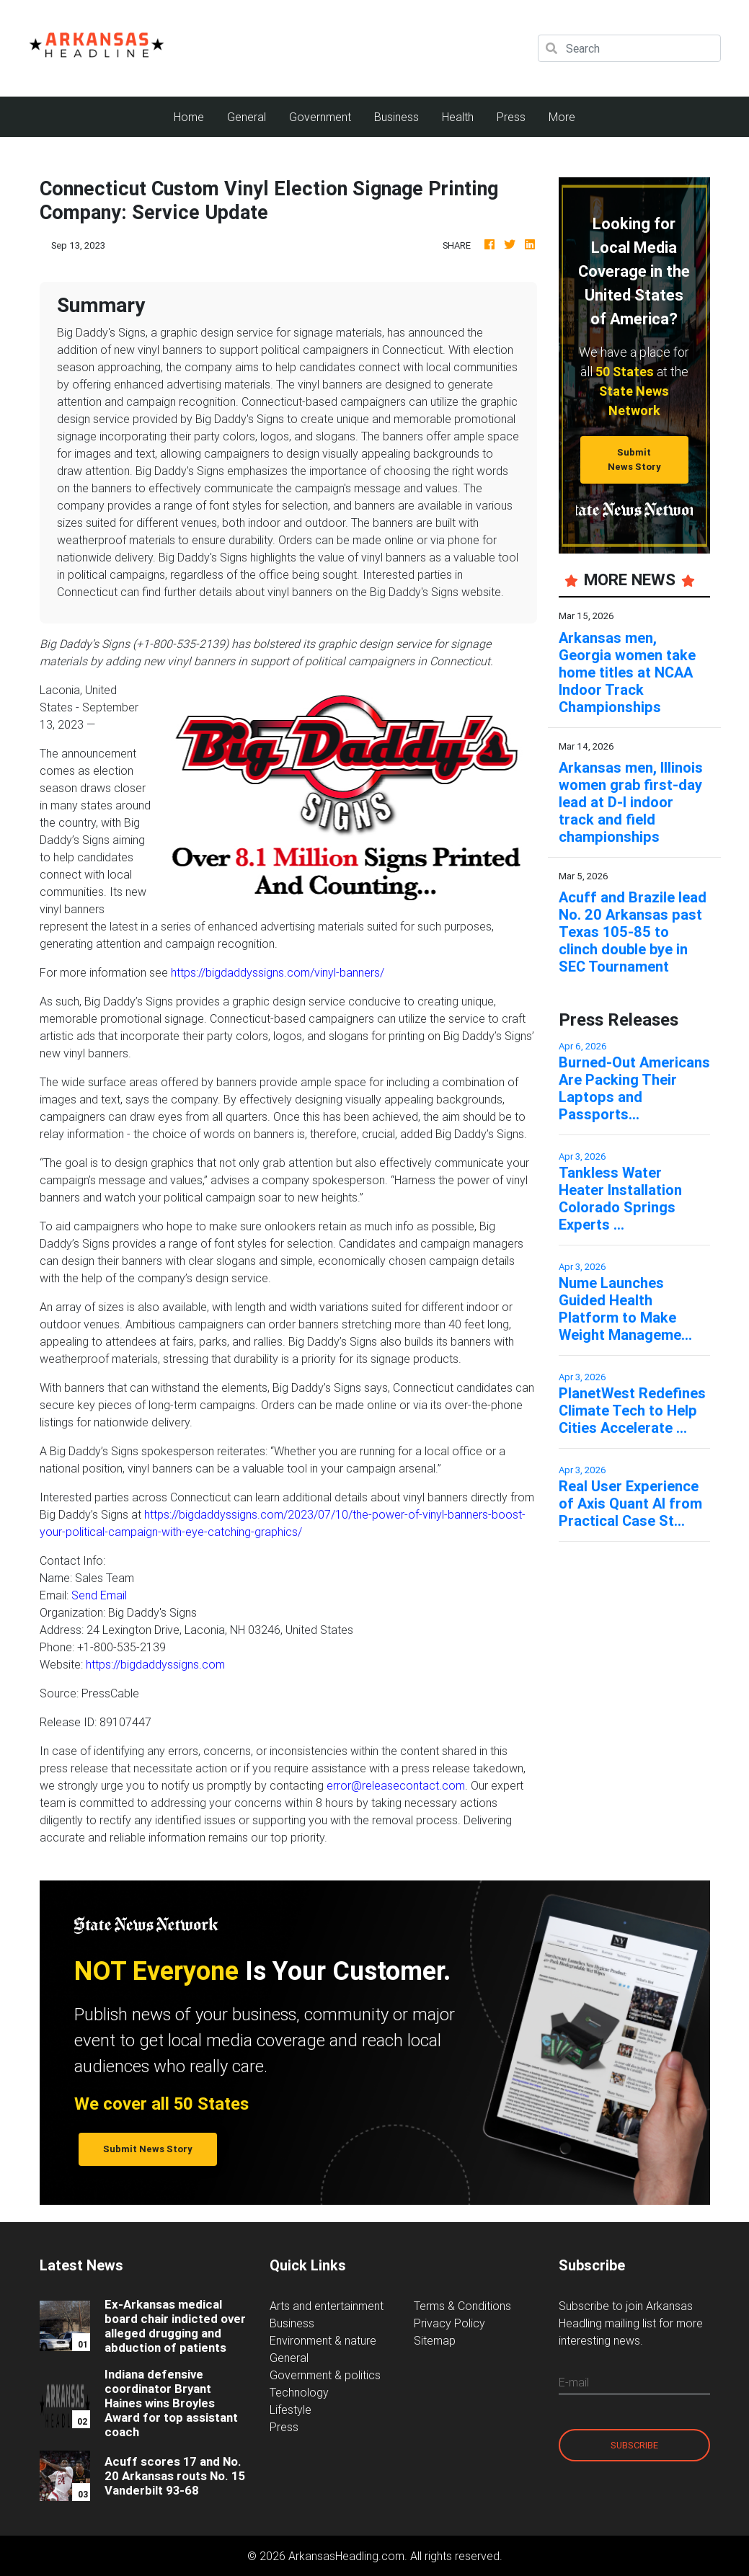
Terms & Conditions (462, 2306)
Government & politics (325, 2375)
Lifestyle (290, 2409)
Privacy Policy (449, 2323)
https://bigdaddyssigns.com (155, 1664)
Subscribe (634, 2445)
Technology (299, 2392)
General (246, 117)
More (562, 117)
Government (320, 117)
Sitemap (435, 2340)
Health (458, 117)
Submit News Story (634, 459)
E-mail (574, 2382)
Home (195, 115)
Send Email (99, 1595)
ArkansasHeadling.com (346, 2556)
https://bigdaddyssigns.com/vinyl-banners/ (277, 972)
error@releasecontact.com (396, 1785)
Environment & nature (323, 2340)
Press (511, 117)
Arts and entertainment (327, 2306)
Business (396, 117)
